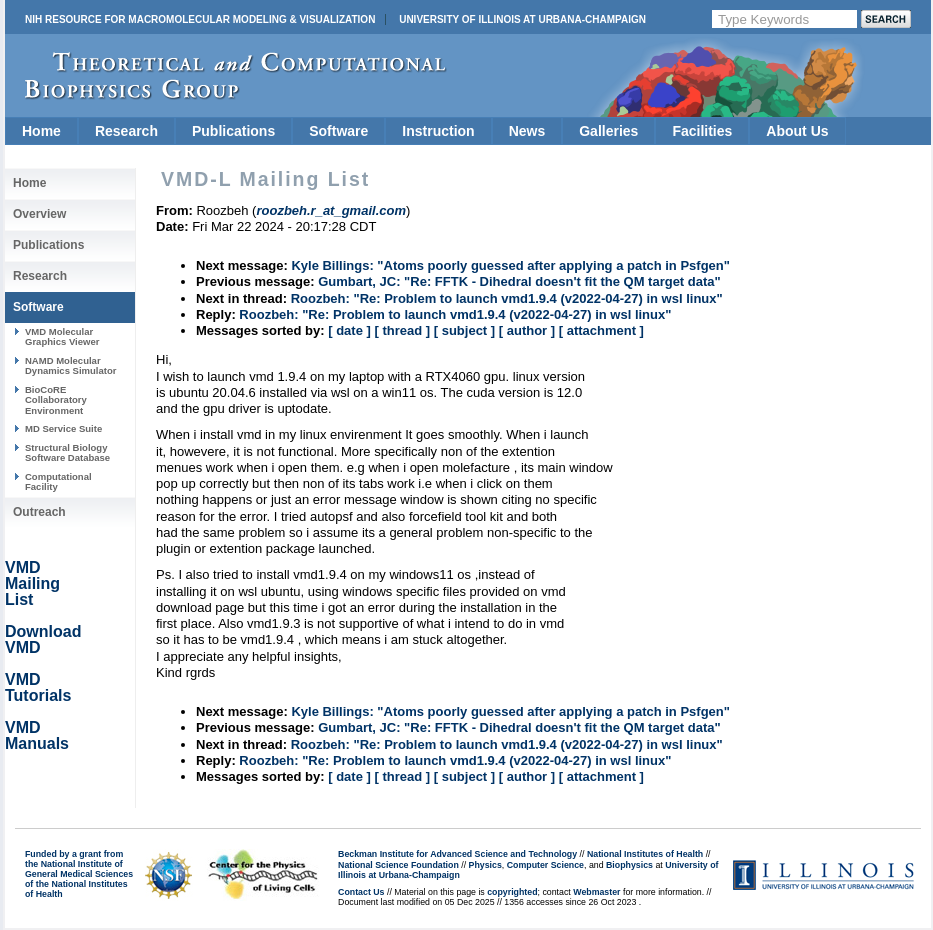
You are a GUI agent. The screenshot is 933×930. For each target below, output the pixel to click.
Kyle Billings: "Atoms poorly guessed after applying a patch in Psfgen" (510, 265)
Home (41, 131)
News (527, 131)
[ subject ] (464, 330)
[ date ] (349, 330)
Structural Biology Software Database (67, 452)
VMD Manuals (37, 735)
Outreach (39, 512)
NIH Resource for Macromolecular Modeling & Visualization (200, 19)
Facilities (702, 131)
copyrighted (512, 892)
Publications (233, 131)
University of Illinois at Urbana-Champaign (522, 19)
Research (126, 131)
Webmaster (596, 892)
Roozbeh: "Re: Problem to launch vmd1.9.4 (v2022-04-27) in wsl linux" (507, 298)
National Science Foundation (398, 865)
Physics (485, 865)
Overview (39, 214)
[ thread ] (402, 330)
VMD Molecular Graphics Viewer (62, 336)
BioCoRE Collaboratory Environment (56, 400)
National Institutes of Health (645, 854)
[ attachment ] (601, 330)
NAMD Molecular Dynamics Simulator (71, 365)
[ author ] (527, 330)
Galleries (608, 131)
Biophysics (629, 865)
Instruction (438, 131)
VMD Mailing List (32, 583)
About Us (797, 131)
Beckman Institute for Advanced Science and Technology (457, 854)
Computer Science (545, 865)
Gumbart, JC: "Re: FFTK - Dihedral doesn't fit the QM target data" (519, 281)
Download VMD (43, 639)
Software (338, 131)
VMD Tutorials (38, 687)
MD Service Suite (63, 428)
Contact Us (361, 892)
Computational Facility (58, 481)
